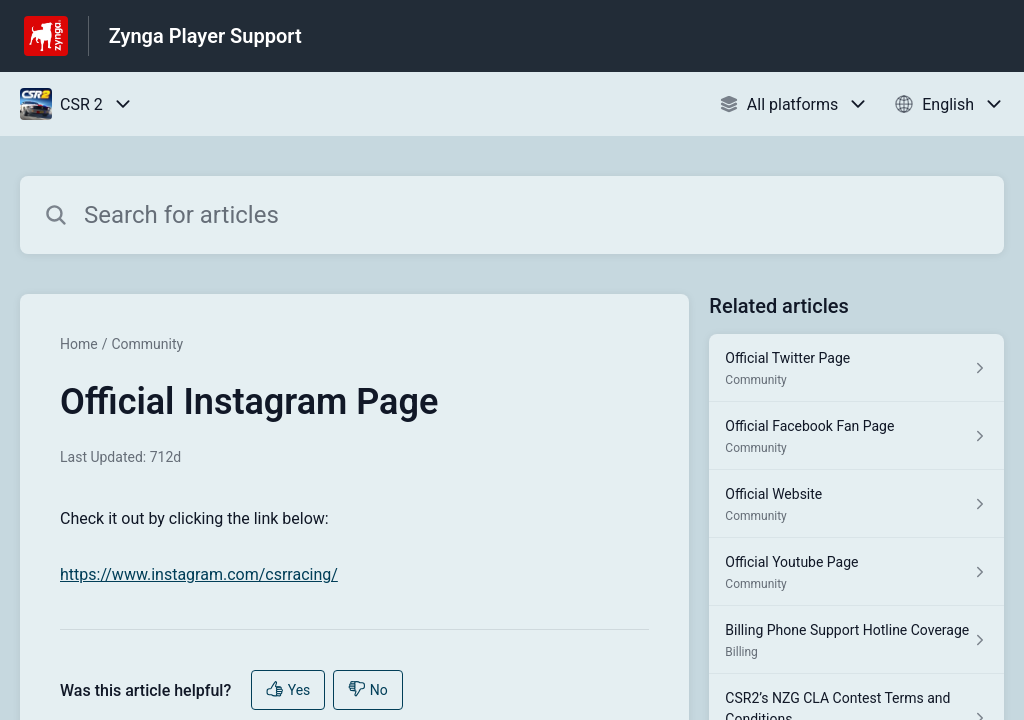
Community (147, 344)
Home (79, 344)
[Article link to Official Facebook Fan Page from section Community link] (856, 436)
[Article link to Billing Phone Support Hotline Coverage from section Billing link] (856, 640)
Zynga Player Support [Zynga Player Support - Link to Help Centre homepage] (205, 36)
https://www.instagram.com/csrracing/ (199, 574)
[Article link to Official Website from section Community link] (856, 504)
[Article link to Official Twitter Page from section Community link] (856, 368)
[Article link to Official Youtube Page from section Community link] (856, 572)
